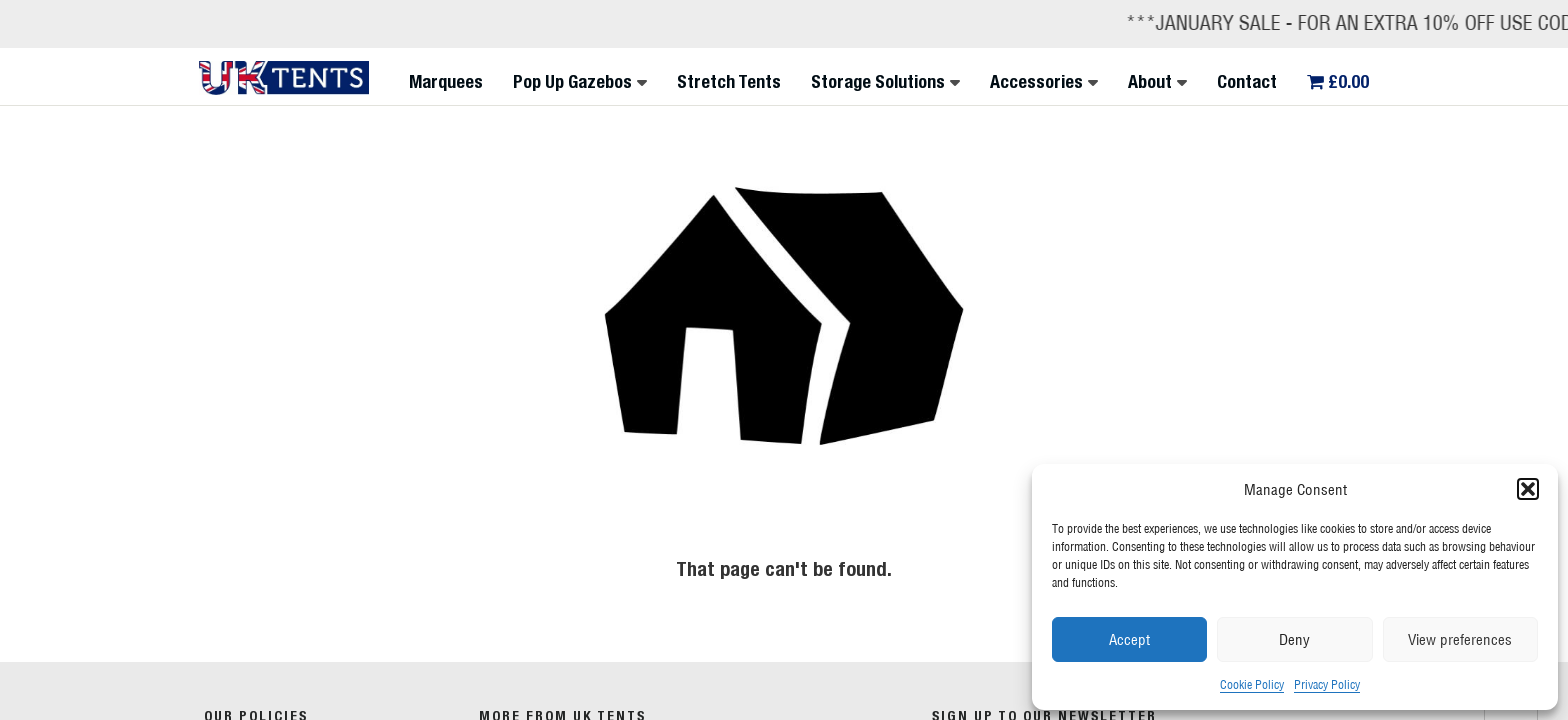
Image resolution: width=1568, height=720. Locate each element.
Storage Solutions (878, 81)
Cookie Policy (1252, 684)
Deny (1294, 639)
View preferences (1460, 639)
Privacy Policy (1327, 684)
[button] (1528, 489)
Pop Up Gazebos (572, 81)
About (1150, 81)
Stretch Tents (729, 81)
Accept (1129, 639)
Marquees (446, 81)
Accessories (1036, 81)
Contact (1247, 81)
